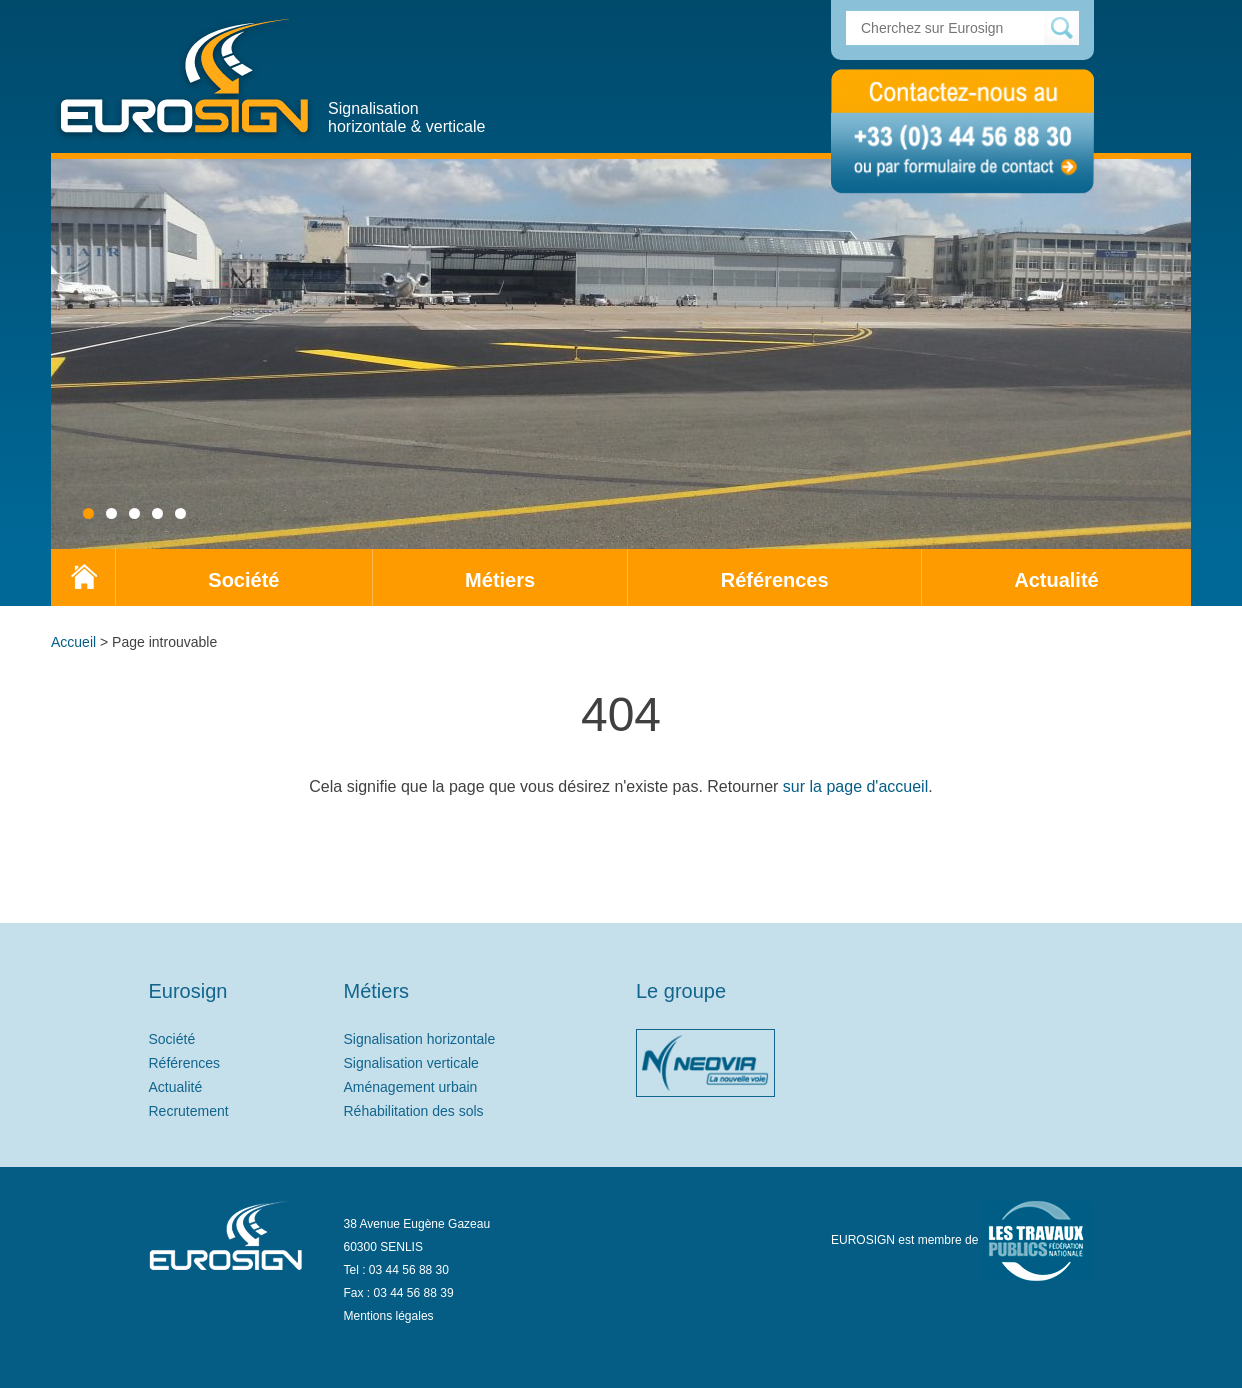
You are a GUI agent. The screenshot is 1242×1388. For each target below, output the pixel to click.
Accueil (73, 642)
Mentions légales (389, 1316)
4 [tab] (157, 513)
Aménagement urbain (411, 1087)
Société (243, 580)
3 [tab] (134, 513)
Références (775, 580)
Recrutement (189, 1111)
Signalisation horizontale (420, 1039)
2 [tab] (111, 513)
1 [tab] (88, 513)
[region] (621, 351)
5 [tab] (180, 513)
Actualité (1056, 580)
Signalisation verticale (411, 1063)
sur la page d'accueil (855, 786)
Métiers (500, 580)
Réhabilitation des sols (414, 1111)
